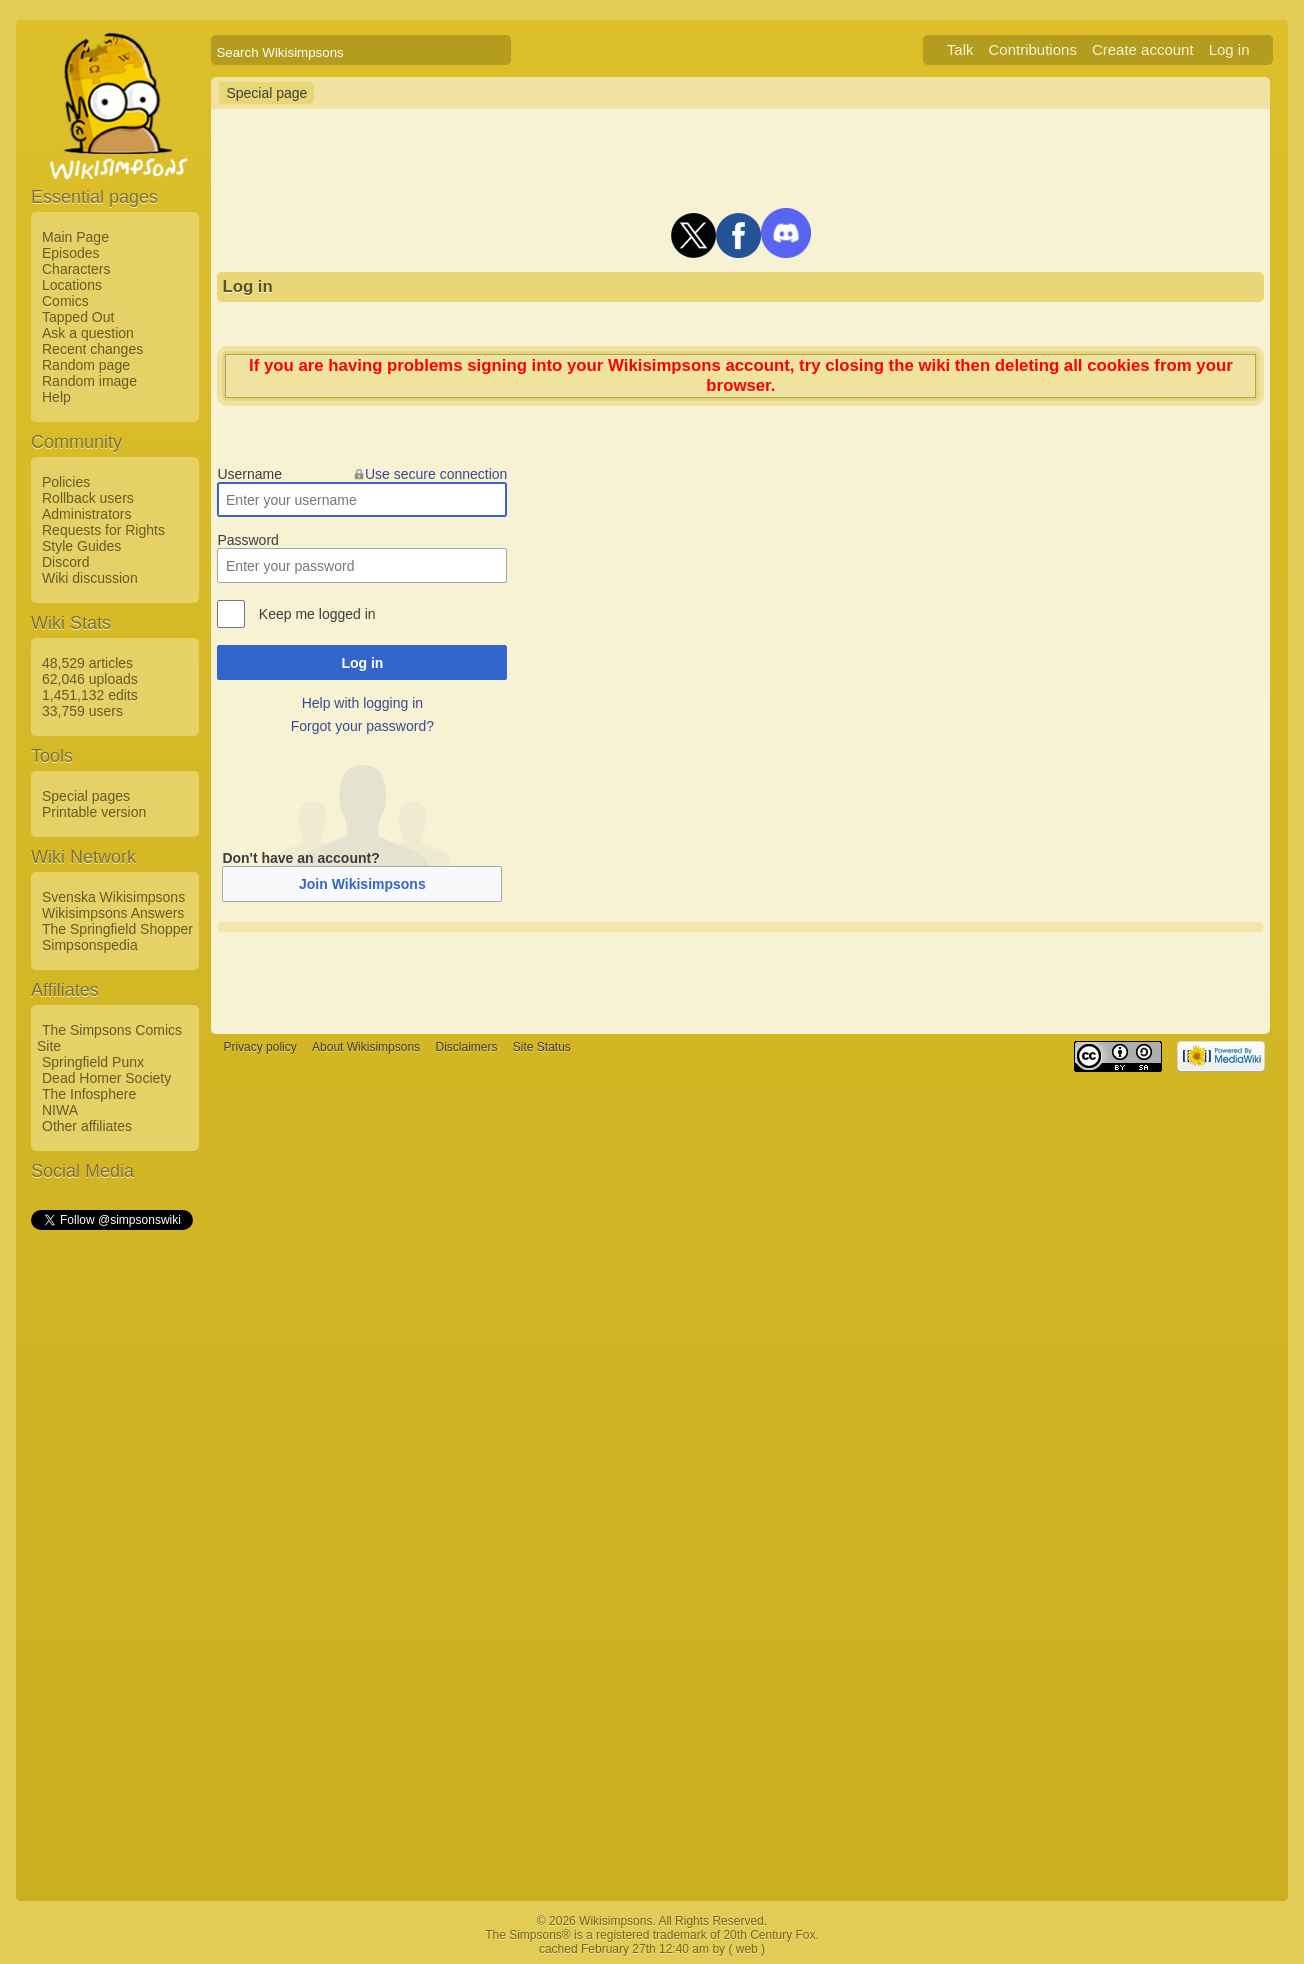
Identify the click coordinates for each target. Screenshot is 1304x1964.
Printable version (94, 812)
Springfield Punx (93, 1062)
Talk (960, 49)
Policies (66, 482)
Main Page (75, 237)
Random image (89, 381)
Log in (1229, 49)
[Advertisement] (111, 1533)
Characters (76, 269)
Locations (72, 285)
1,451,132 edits (90, 695)
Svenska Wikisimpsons (113, 897)
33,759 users (82, 711)
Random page (86, 365)
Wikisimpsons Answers (113, 913)
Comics (65, 301)
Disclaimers (466, 1048)
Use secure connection (436, 474)
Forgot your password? (362, 726)
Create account (1143, 49)
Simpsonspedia (90, 945)
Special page (266, 93)
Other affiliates (87, 1126)
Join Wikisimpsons (362, 884)
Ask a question (88, 333)
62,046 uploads (90, 679)
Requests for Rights (103, 530)
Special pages (86, 796)
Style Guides (81, 546)
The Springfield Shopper (117, 929)
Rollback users (88, 498)
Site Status (542, 1048)
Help (56, 397)
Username (249, 474)
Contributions (1033, 49)
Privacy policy (259, 1048)
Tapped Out (78, 317)
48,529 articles (87, 663)
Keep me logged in (317, 614)
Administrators (86, 514)
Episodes (71, 253)
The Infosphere (89, 1094)
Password (247, 540)
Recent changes (92, 349)
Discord (65, 562)
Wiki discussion (90, 578)
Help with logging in (362, 703)
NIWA (60, 1110)
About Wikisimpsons (366, 1048)
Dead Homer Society (106, 1078)
